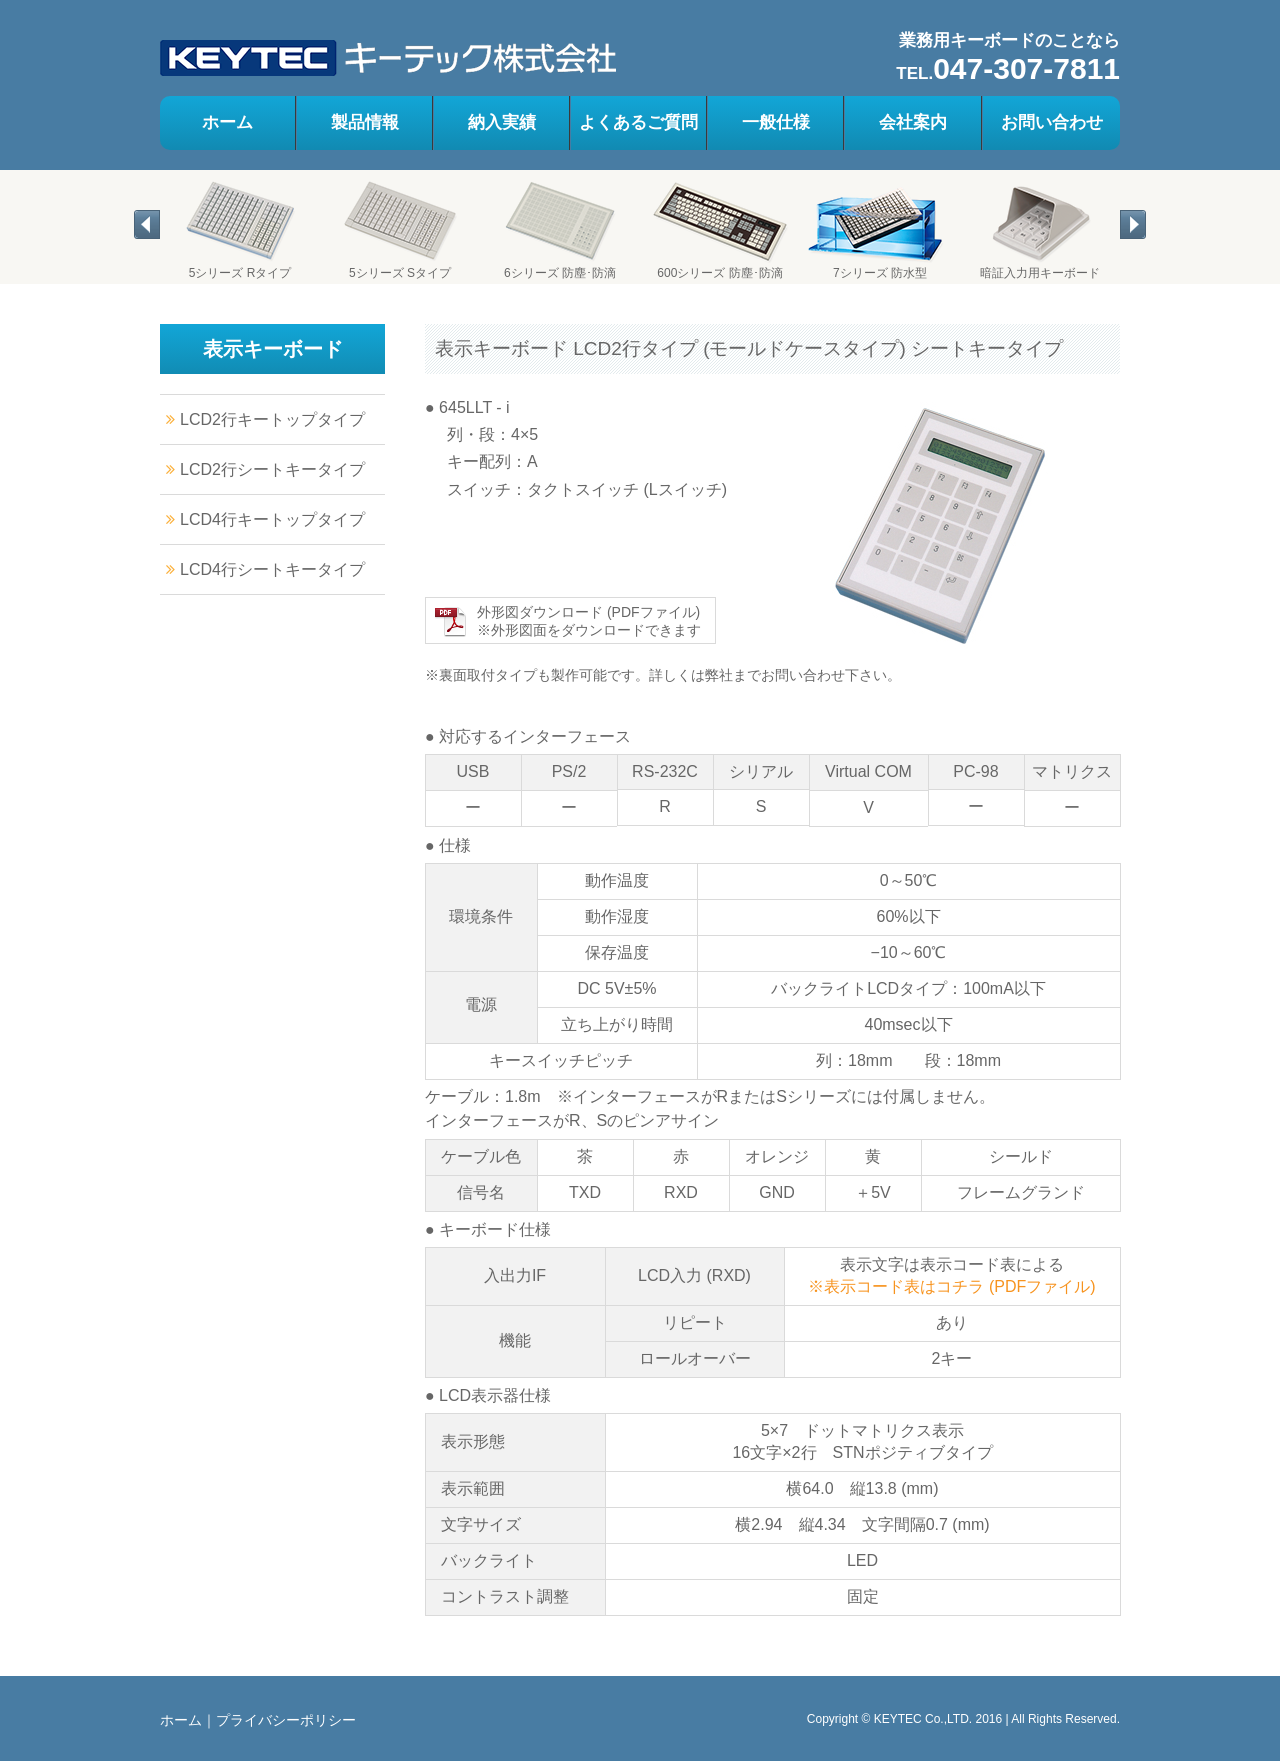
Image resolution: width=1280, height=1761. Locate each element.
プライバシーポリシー (286, 1720)
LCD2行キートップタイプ (272, 419)
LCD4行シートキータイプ (272, 569)
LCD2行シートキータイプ (272, 469)
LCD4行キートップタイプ (272, 519)
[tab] (135, 272)
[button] (147, 224)
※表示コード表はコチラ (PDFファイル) (951, 1286)
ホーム (181, 1720)
